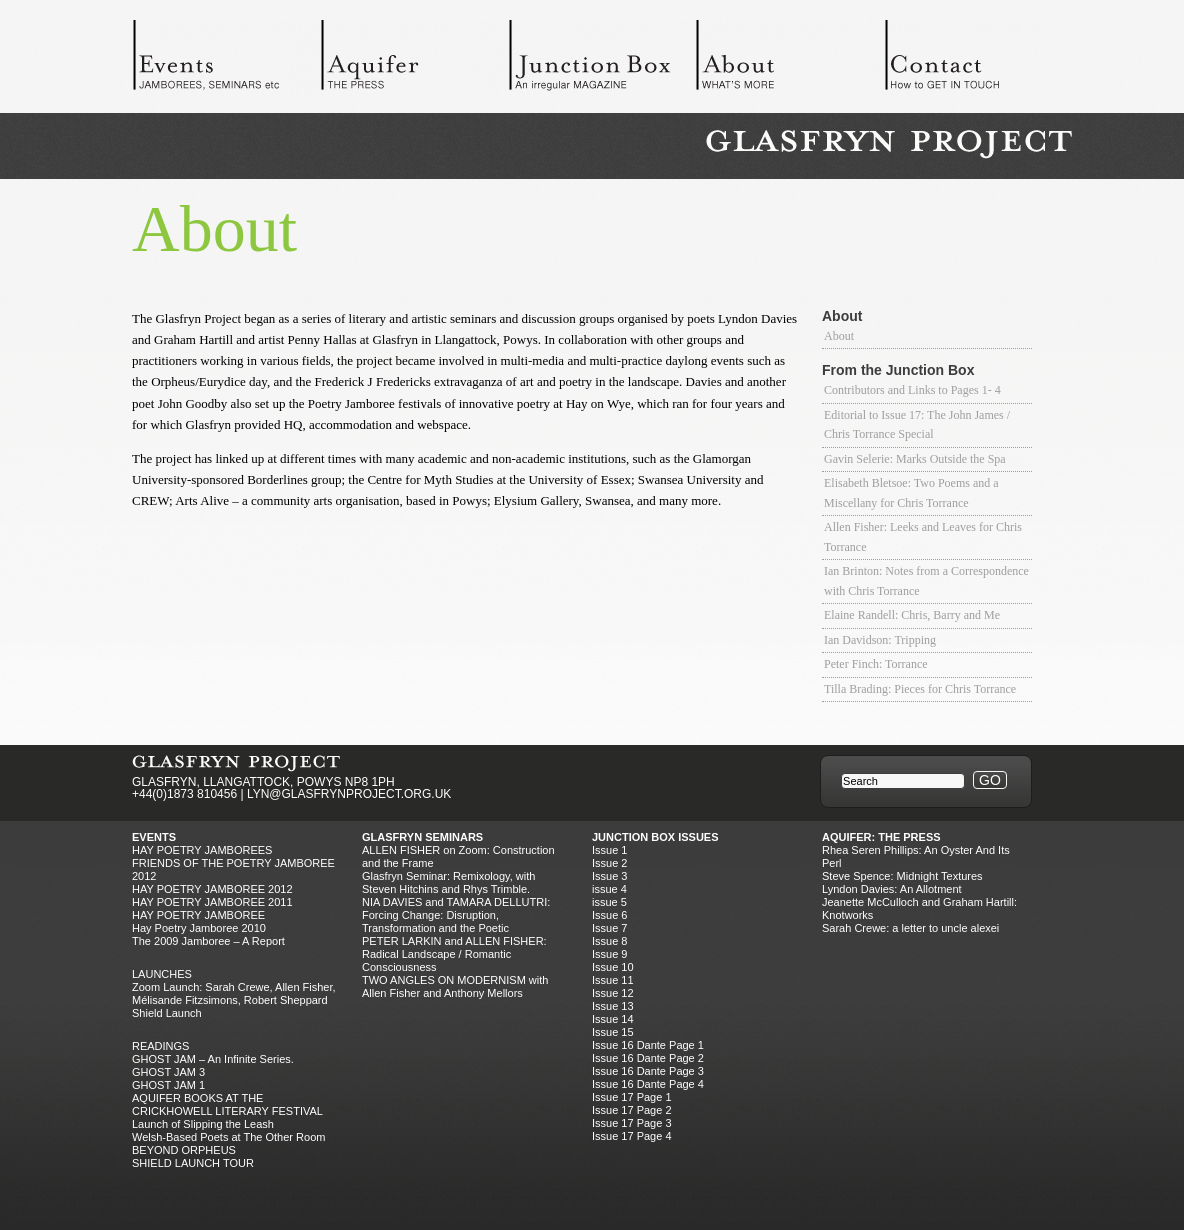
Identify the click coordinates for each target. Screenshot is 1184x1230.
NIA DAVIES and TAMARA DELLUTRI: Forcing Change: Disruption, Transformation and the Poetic (456, 915)
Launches (162, 974)
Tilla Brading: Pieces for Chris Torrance (920, 689)
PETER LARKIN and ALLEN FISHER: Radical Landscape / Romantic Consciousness (454, 954)
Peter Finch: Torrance (876, 664)
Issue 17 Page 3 (632, 1123)
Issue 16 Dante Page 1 (648, 1045)
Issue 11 (613, 980)
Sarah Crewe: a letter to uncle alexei (910, 928)
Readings (160, 1046)
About (790, 60)
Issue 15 (613, 1032)
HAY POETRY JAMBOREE (198, 915)
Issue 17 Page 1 (632, 1097)
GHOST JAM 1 (168, 1085)
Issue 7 (609, 928)
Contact (978, 60)
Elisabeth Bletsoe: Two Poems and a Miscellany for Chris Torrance (911, 493)
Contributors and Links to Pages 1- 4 (912, 390)
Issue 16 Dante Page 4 (648, 1084)
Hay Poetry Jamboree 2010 (199, 928)
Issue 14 (613, 1019)
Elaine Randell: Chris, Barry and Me (912, 615)
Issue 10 (613, 967)
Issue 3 (609, 876)
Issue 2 (609, 863)
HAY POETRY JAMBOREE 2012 (212, 889)
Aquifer (414, 60)
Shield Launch (167, 1013)
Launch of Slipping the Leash (203, 1124)
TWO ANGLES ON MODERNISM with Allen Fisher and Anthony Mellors (455, 986)
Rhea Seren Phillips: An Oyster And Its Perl (916, 856)
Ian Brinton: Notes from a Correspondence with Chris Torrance (926, 581)
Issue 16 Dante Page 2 (648, 1058)
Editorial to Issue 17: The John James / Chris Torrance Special (917, 425)
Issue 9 (609, 954)
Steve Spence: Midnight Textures (902, 876)
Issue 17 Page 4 (632, 1136)
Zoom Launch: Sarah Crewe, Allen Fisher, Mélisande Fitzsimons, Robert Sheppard (234, 993)
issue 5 (609, 902)
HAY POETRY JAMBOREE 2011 (212, 902)
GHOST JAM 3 (168, 1072)
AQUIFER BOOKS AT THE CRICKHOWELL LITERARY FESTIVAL (227, 1104)
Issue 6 (609, 915)
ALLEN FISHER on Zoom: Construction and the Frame (458, 856)
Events (226, 60)
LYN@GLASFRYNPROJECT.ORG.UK (349, 794)
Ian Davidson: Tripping (880, 640)
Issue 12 (613, 993)
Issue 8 (609, 941)
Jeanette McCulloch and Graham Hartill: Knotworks (919, 908)
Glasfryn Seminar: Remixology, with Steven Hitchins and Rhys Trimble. (448, 882)
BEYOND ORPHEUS (184, 1150)
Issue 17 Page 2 (632, 1110)
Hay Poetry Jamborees (202, 850)
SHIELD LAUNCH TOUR (193, 1163)
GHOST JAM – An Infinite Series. (213, 1059)
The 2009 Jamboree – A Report (208, 941)
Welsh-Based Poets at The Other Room (228, 1137)
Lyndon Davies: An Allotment (892, 889)
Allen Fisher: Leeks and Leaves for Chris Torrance (923, 537)
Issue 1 (609, 850)
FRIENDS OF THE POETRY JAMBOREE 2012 (233, 869)
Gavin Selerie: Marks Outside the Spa (915, 459)
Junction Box (602, 60)
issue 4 (609, 889)
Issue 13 (613, 1006)
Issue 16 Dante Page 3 (648, 1071)
